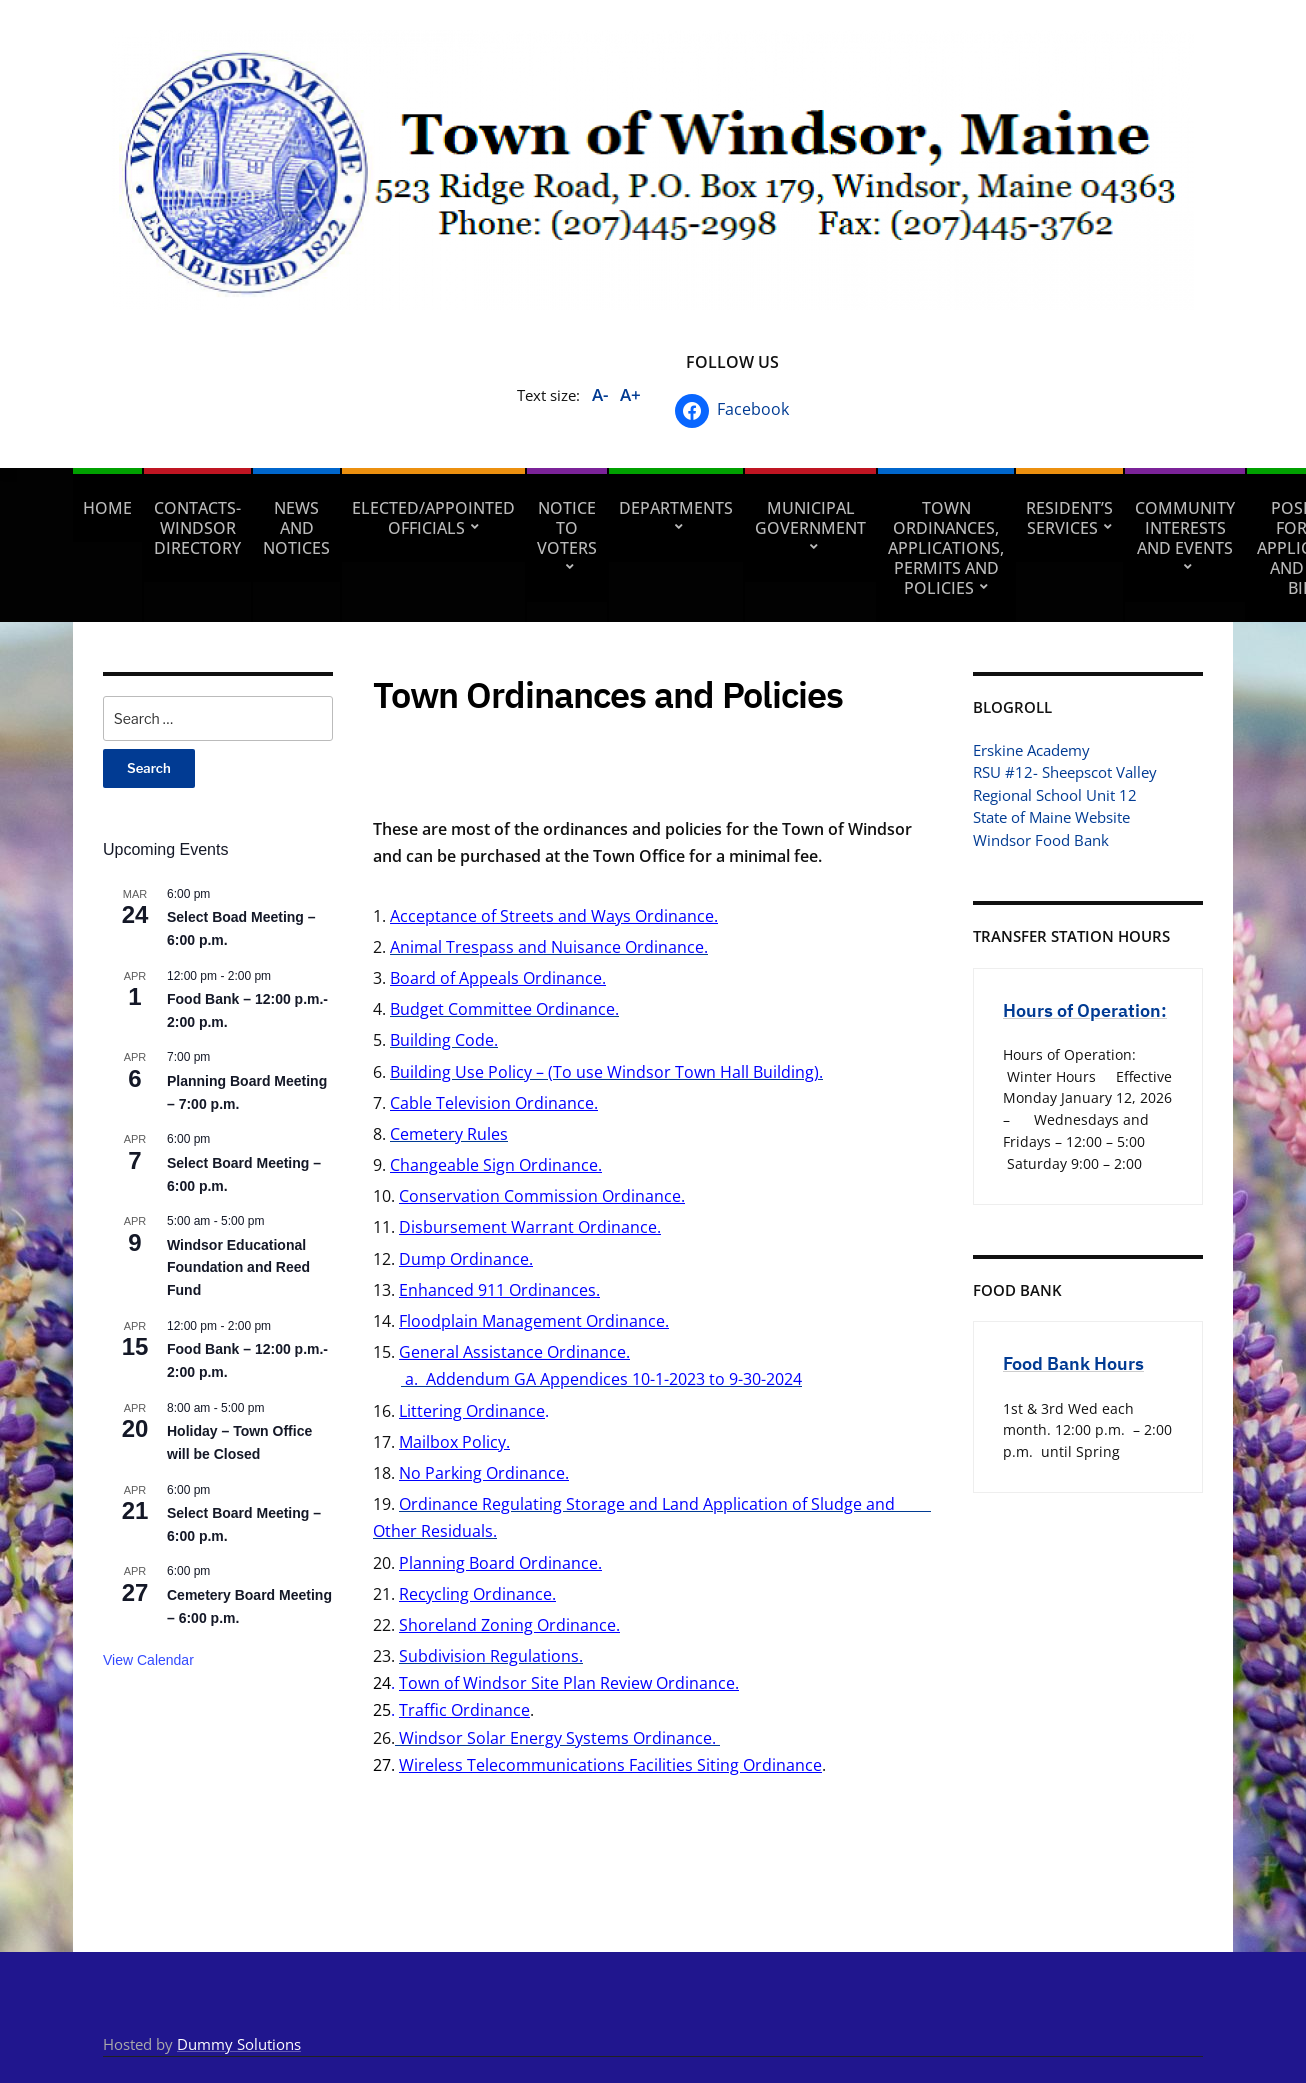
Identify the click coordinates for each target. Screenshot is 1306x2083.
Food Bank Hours (1073, 1363)
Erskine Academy (1031, 750)
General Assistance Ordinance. (514, 1352)
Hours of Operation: (1085, 1010)
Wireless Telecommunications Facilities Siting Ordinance (610, 1765)
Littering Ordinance (472, 1411)
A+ (630, 394)
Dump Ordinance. (466, 1259)
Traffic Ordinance (464, 1710)
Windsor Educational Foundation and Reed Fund (238, 1267)
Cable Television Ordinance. (494, 1103)
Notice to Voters (567, 528)
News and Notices (296, 528)
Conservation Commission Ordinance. (542, 1196)
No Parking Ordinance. (484, 1473)
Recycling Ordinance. (477, 1594)
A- (600, 394)
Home (107, 508)
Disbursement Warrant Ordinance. (530, 1227)
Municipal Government (810, 518)
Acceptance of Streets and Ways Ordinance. (554, 916)
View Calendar (148, 1660)
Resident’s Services (1069, 518)
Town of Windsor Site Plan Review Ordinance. (569, 1683)
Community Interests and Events (1185, 528)
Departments (676, 508)
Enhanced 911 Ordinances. (499, 1290)
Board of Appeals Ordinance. (498, 978)
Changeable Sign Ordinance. (496, 1165)
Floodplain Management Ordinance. (534, 1321)
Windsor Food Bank (1041, 840)
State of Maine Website (1051, 817)
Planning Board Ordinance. (500, 1563)
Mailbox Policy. (454, 1442)
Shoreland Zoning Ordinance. (509, 1625)
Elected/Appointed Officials (433, 518)
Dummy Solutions (239, 2044)
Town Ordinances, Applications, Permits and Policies (946, 548)
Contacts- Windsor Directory (197, 528)
